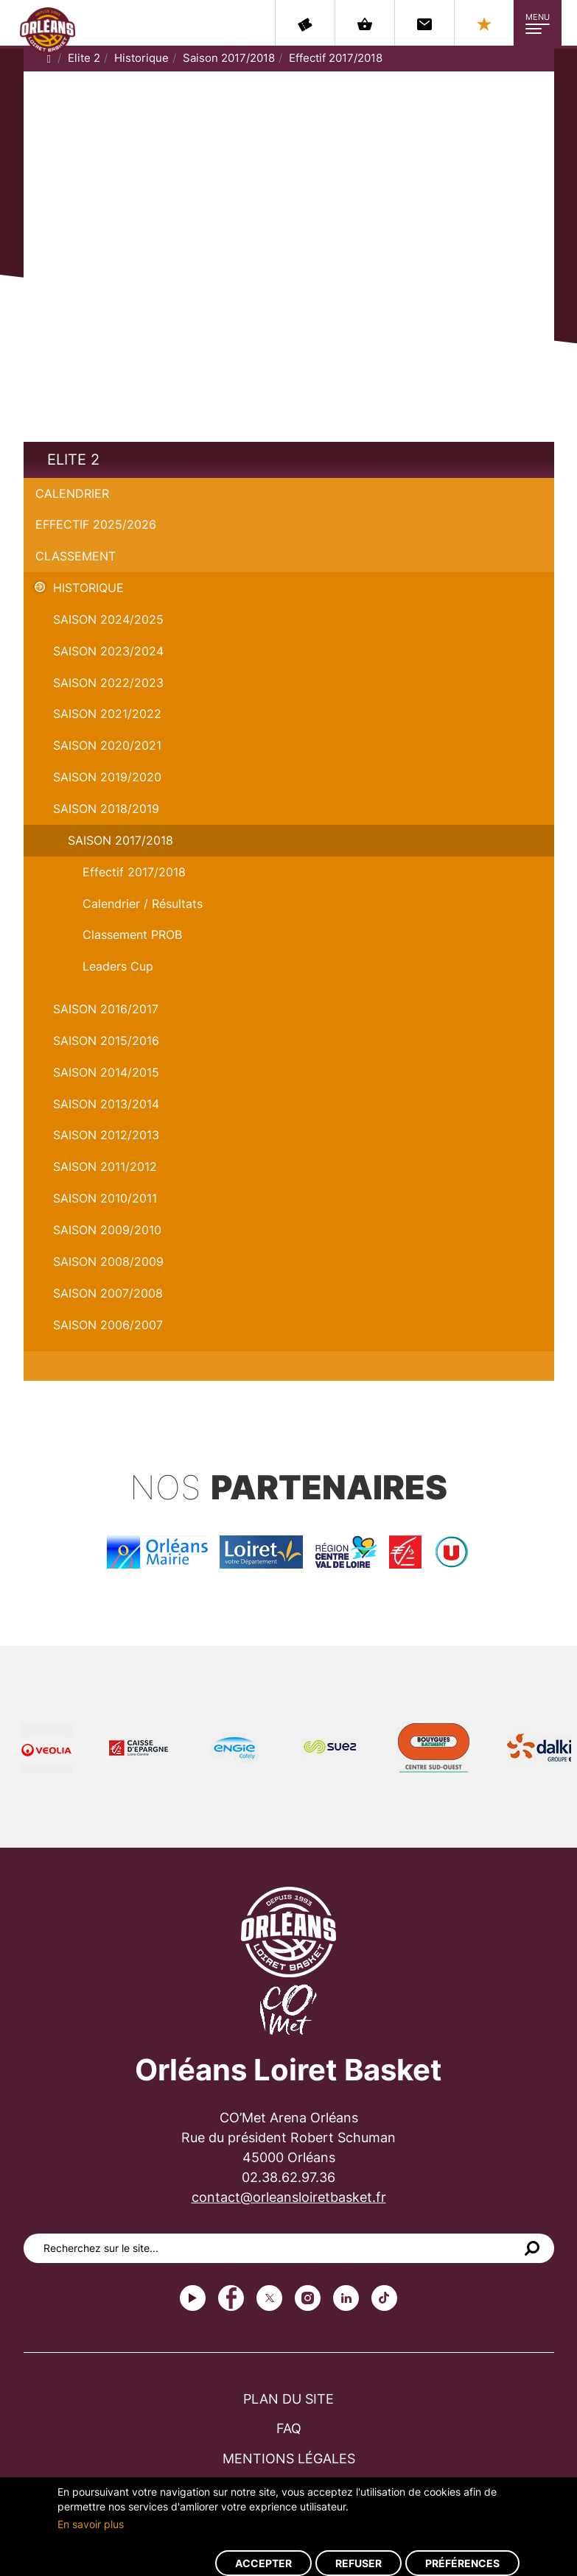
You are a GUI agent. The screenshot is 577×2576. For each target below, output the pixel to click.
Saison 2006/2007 (108, 1324)
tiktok (384, 2298)
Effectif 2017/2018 (335, 58)
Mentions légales (289, 2458)
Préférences (462, 2563)
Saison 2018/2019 (106, 808)
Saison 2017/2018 (229, 58)
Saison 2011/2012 (105, 1166)
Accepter (263, 2563)
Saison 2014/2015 (106, 1072)
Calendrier (72, 493)
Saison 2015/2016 (106, 1040)
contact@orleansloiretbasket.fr (289, 2197)
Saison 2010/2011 (105, 1198)
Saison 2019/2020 (107, 777)
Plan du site (288, 2399)
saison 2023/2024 (108, 651)
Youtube (193, 2298)
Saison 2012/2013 (106, 1134)
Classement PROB (132, 934)
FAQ (288, 2428)
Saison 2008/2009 (108, 1261)
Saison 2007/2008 (108, 1293)
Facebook (231, 2298)
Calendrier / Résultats (143, 903)
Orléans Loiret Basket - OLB (47, 30)
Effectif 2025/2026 (95, 524)
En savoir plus (90, 2524)
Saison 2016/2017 (105, 1009)
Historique (141, 58)
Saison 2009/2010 (107, 1229)
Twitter (269, 2298)
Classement (75, 556)
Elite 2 (84, 58)
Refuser (358, 2563)
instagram (308, 2298)
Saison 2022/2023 (108, 682)
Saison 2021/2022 (107, 713)
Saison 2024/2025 (108, 619)
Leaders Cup (118, 966)
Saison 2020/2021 (107, 745)
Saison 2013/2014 (106, 1104)
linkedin (346, 2298)
